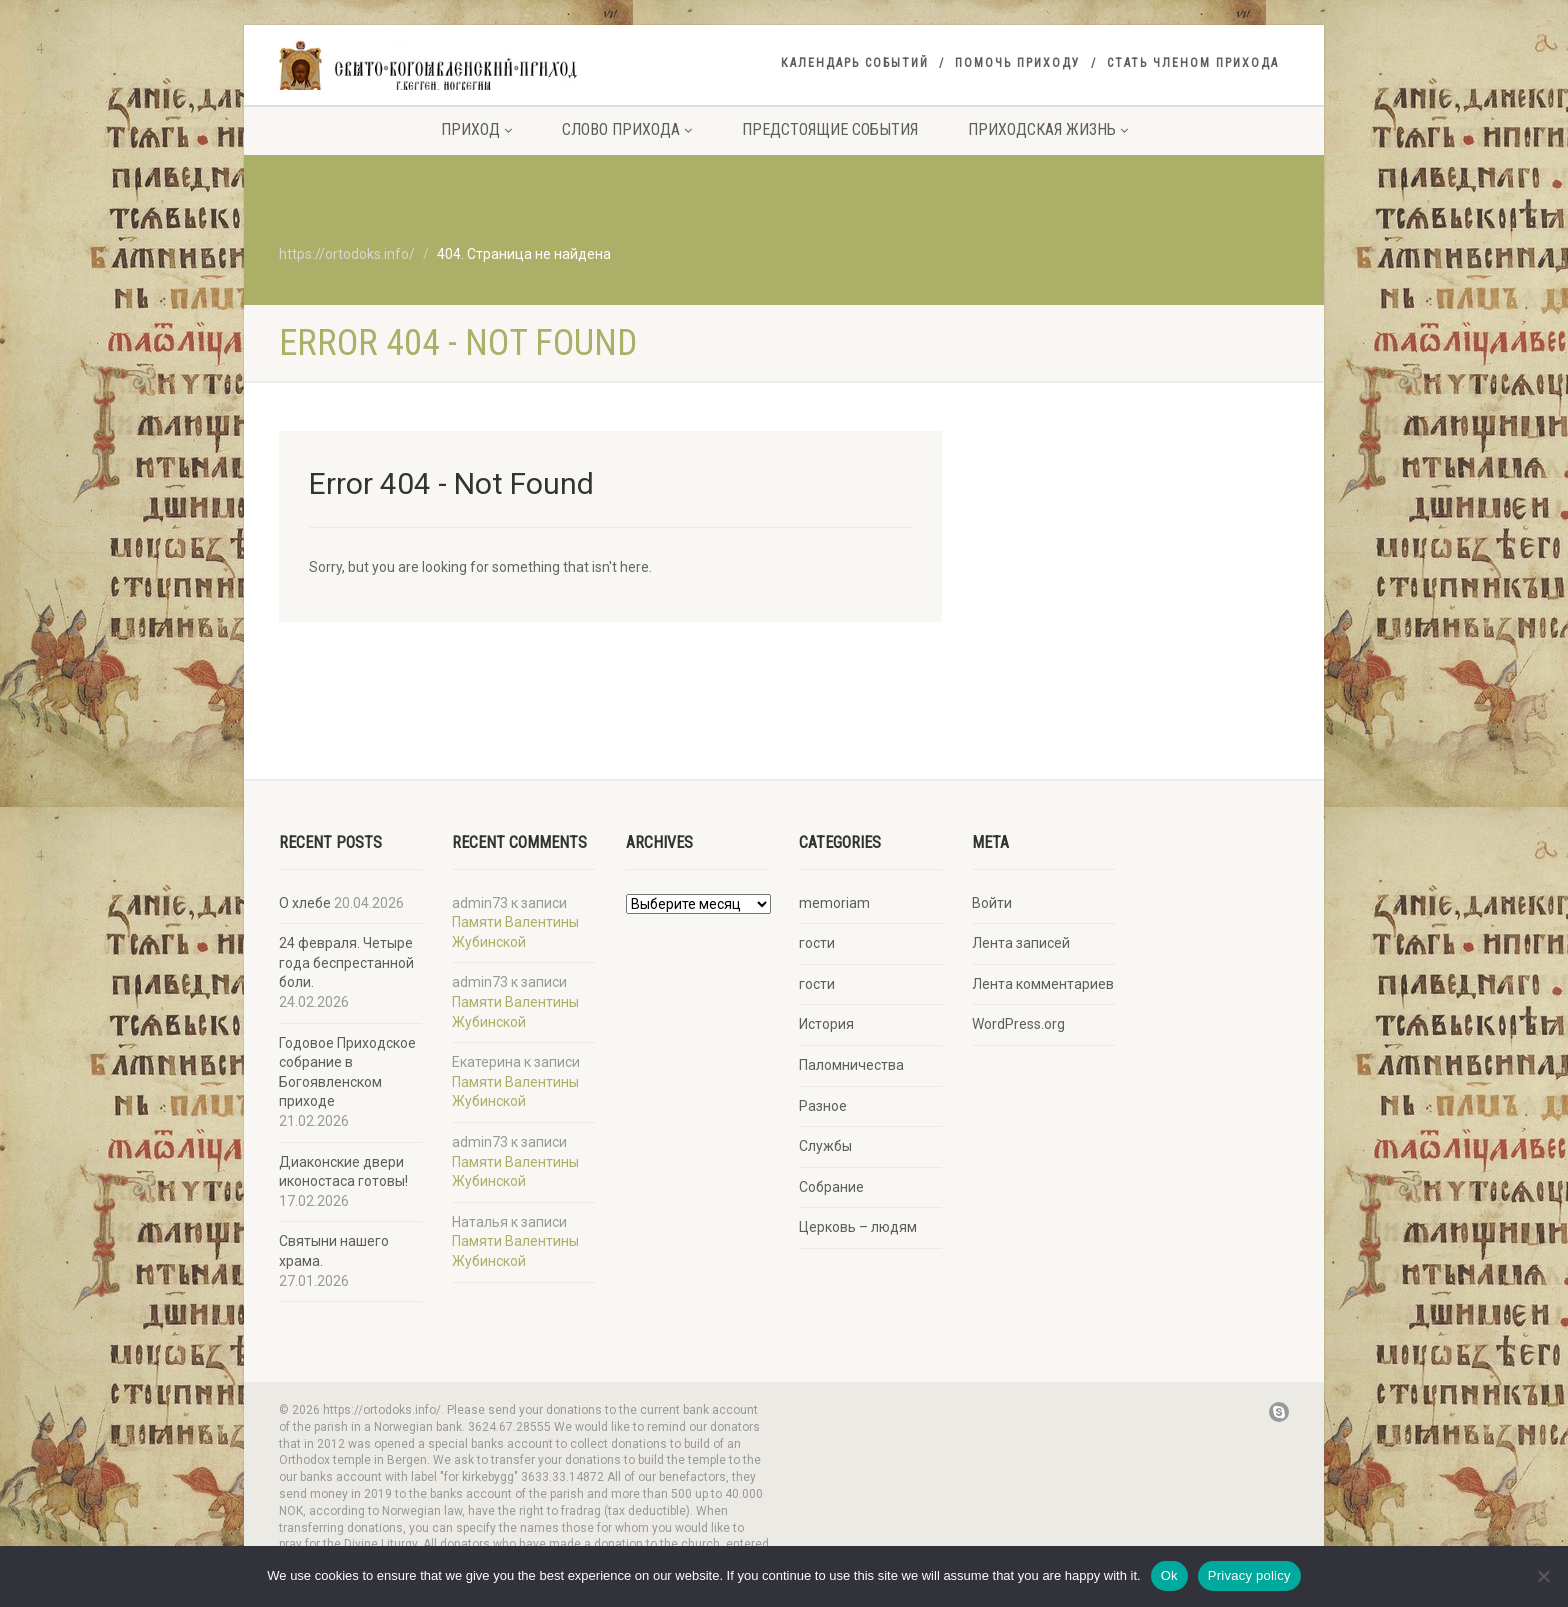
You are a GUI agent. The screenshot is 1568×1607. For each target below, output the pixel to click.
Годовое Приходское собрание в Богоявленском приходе (347, 1072)
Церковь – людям (858, 1227)
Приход (476, 129)
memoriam (834, 903)
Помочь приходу (1018, 63)
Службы (825, 1146)
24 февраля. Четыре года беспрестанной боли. (346, 962)
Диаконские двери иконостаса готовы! (343, 1172)
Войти (992, 903)
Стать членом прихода (1193, 63)
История (826, 1024)
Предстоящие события (830, 129)
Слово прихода (627, 129)
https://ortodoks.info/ (347, 254)
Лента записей (1021, 943)
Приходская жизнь (1048, 129)
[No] (1543, 1576)
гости (817, 943)
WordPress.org (1018, 1024)
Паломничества (851, 1065)
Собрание (831, 1187)
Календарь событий (855, 63)
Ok (1169, 1575)
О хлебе (305, 903)
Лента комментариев (1043, 984)
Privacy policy (1249, 1575)
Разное (823, 1106)
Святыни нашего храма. (334, 1251)
